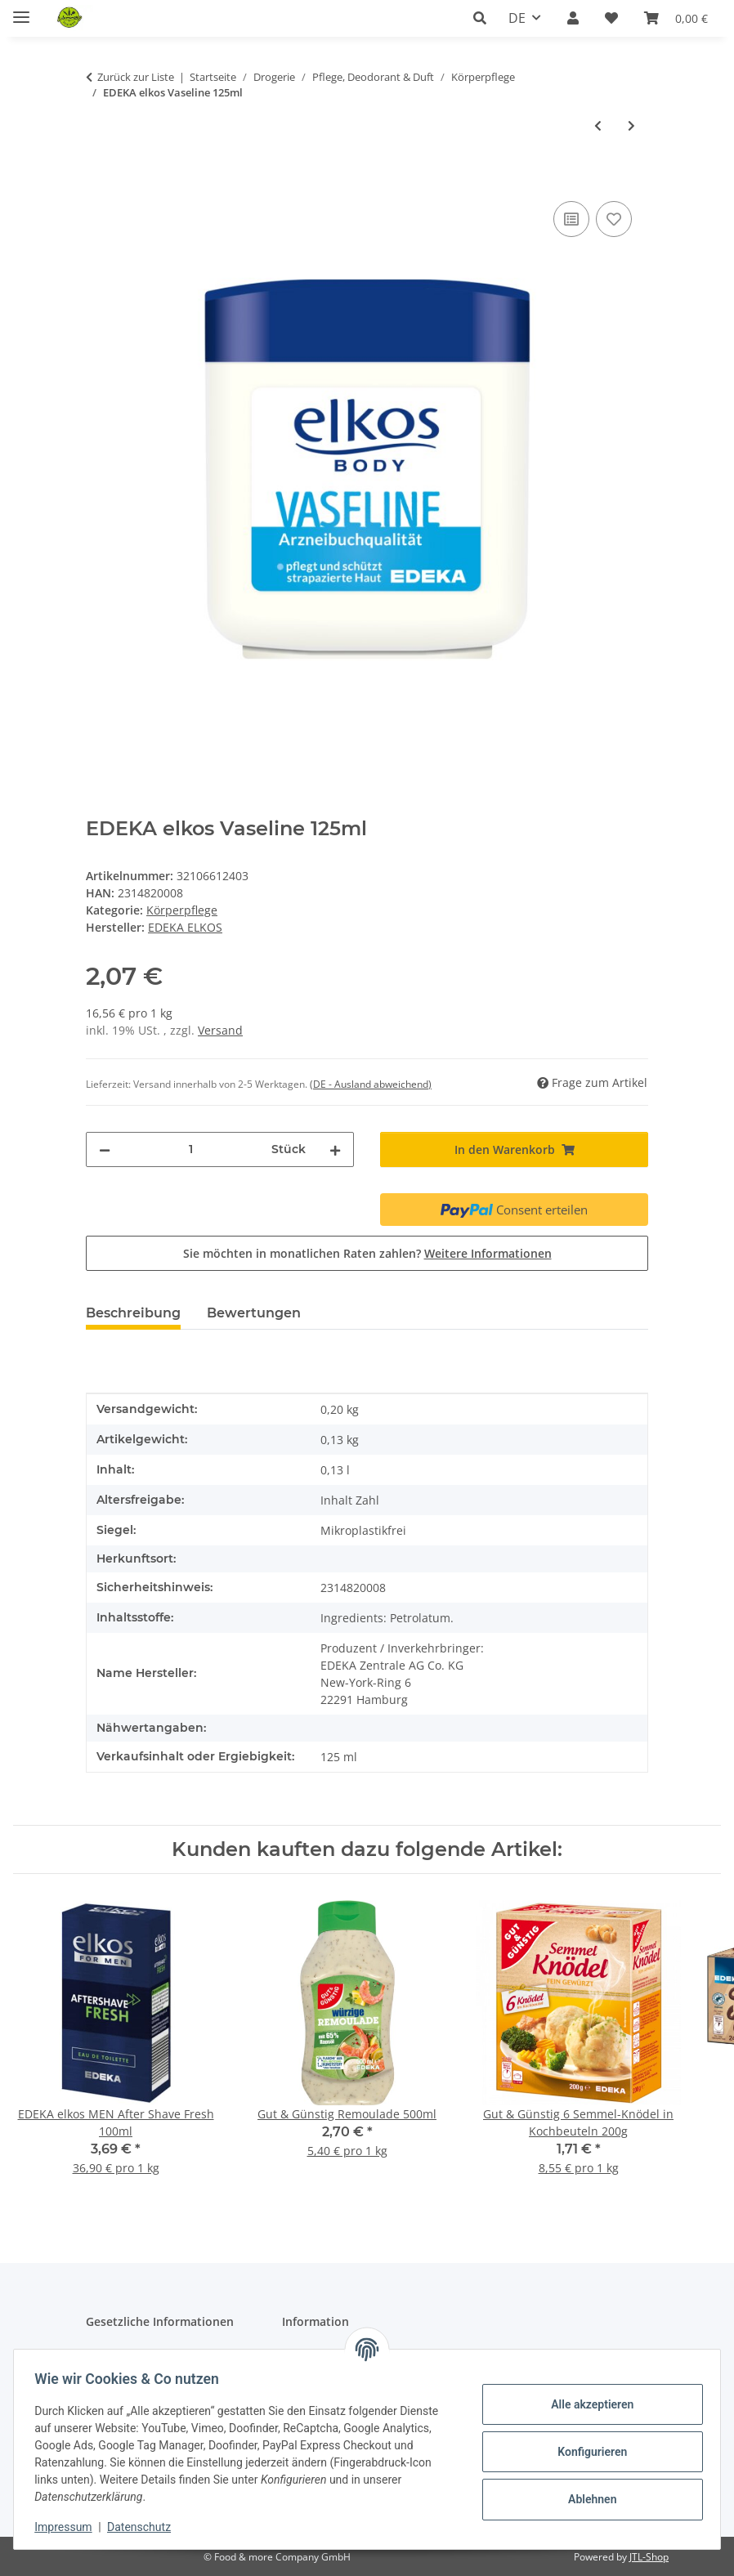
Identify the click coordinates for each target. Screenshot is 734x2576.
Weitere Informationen (488, 1253)
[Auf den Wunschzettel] (614, 219)
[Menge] (191, 1149)
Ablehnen (586, 2499)
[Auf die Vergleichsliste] (571, 219)
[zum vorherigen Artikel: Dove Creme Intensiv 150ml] (598, 125)
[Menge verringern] (105, 1149)
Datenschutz (145, 2527)
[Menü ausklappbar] (21, 10)
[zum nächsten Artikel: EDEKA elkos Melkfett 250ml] (631, 125)
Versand (220, 1030)
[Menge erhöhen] (335, 1149)
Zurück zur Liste (135, 76)
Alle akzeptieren (586, 2404)
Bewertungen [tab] (254, 1313)
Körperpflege (181, 910)
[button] (484, 18)
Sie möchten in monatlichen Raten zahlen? (367, 1253)
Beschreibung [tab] (133, 1313)
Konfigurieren (586, 2451)
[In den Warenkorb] (99, 179)
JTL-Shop (649, 2557)
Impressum (68, 2527)
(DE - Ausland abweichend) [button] (371, 1084)
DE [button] (517, 18)
